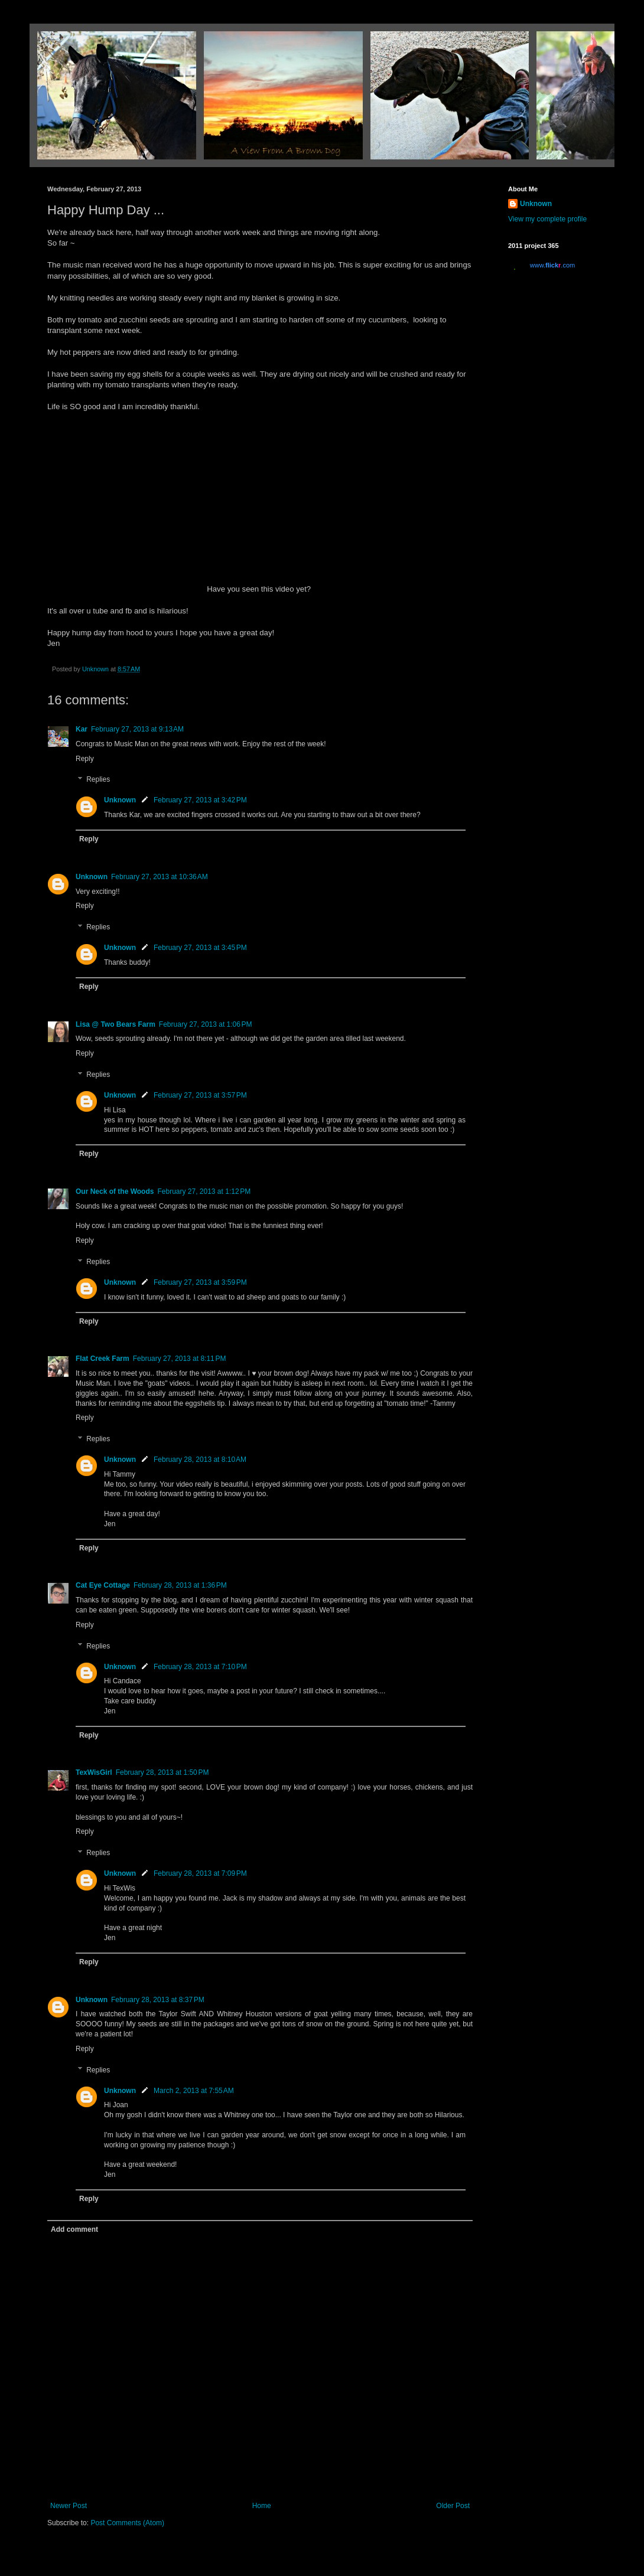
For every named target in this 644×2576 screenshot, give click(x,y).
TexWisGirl (94, 1772)
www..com (552, 265)
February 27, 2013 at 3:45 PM (200, 947)
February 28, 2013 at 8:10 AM (200, 1459)
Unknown (120, 800)
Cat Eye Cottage (103, 1585)
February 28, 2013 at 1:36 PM (180, 1585)
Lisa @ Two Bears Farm (115, 1024)
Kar (81, 729)
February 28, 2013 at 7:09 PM (200, 1873)
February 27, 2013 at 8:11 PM (179, 1358)
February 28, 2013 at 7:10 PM (200, 1667)
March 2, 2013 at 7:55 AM (194, 2091)
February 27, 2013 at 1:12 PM (204, 1191)
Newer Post (68, 2506)
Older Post (453, 2506)
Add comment (74, 2229)
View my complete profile (547, 219)
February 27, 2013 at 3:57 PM (200, 1095)
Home (261, 2506)
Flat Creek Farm (102, 1358)
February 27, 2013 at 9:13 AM (137, 729)
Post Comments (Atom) (127, 2523)
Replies (98, 780)
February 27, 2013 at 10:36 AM (159, 877)
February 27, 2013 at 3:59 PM (200, 1282)
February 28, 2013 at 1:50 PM (162, 1772)
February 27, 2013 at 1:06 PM (205, 1024)
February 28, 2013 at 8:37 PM (157, 2000)
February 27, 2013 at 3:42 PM (200, 800)
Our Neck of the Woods (115, 1191)
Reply (85, 759)
